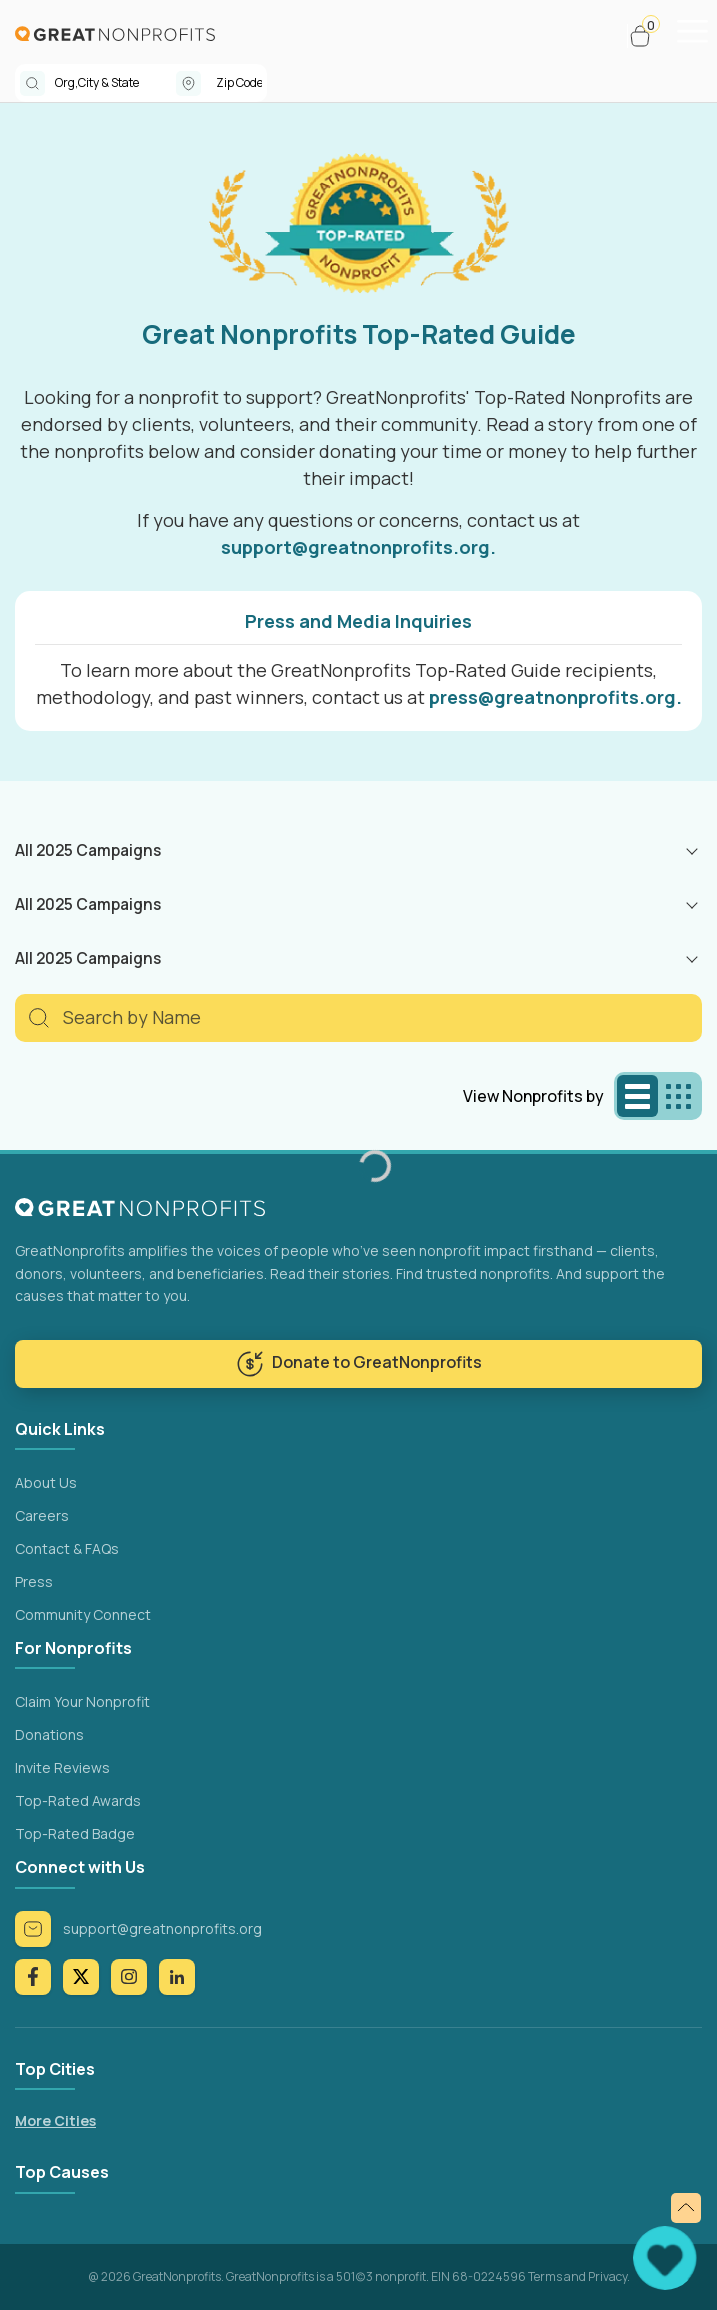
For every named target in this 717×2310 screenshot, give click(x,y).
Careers (42, 1515)
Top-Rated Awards (78, 1800)
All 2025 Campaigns (88, 850)
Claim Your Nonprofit (82, 1701)
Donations (49, 1734)
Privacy (607, 2276)
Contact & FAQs (67, 1548)
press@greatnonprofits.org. (555, 697)
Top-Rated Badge (75, 1833)
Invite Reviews (62, 1767)
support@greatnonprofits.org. (358, 547)
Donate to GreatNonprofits (359, 1364)
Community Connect (83, 1614)
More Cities (55, 2120)
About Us (46, 1482)
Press (34, 1581)
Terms (545, 2276)
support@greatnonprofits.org (138, 1929)
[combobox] (115, 83)
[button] (648, 36)
